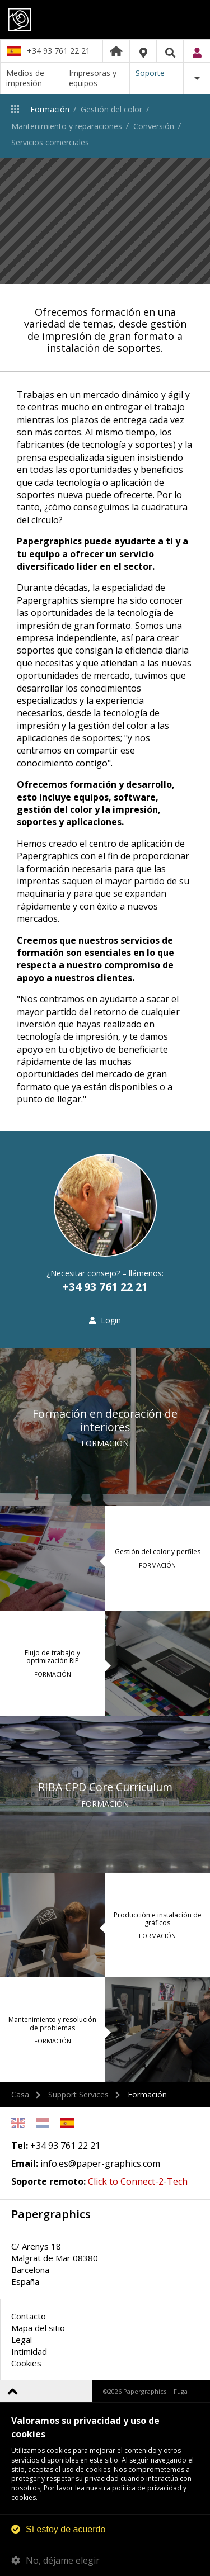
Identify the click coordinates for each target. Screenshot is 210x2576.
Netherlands (42, 2123)
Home (116, 51)
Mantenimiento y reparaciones (66, 126)
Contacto (28, 2316)
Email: (24, 2163)
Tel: (19, 2145)
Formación (49, 109)
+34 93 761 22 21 (58, 50)
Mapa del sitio (38, 2327)
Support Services (78, 2094)
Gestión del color (111, 109)
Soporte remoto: (48, 2181)
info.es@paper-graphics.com (100, 2163)
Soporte (150, 73)
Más (197, 78)
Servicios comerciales (50, 142)
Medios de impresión (25, 78)
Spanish (67, 2123)
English (18, 2123)
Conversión (153, 126)
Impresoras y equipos (92, 78)
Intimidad (29, 2351)
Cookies (26, 2363)
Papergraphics (105, 19)
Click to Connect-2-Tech (138, 2181)
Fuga (181, 2391)
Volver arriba (12, 2391)
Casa (20, 2094)
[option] (105, 221)
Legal (21, 2339)
